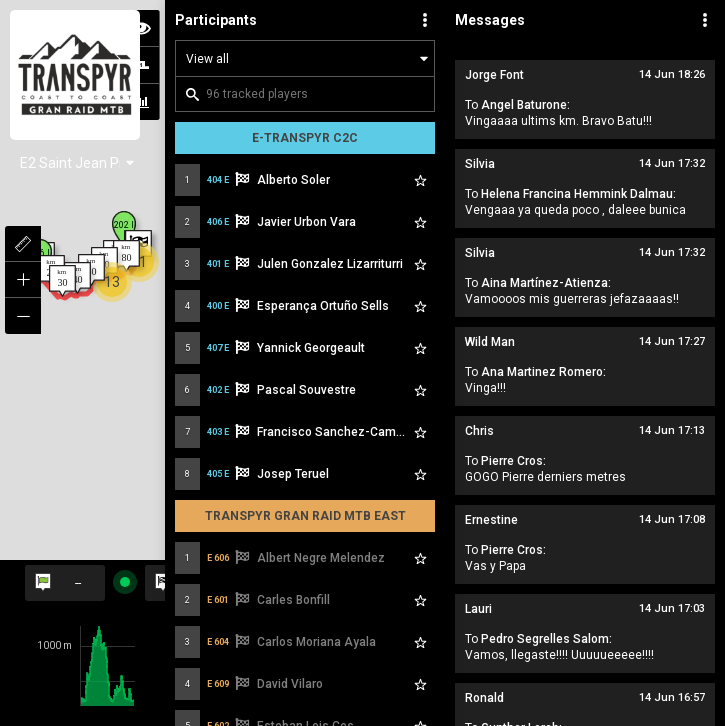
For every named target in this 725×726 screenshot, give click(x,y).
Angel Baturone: (525, 105)
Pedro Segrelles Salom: (546, 639)
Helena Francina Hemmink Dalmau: (578, 194)
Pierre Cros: (513, 461)
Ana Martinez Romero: (543, 372)
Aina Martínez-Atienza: (546, 283)
